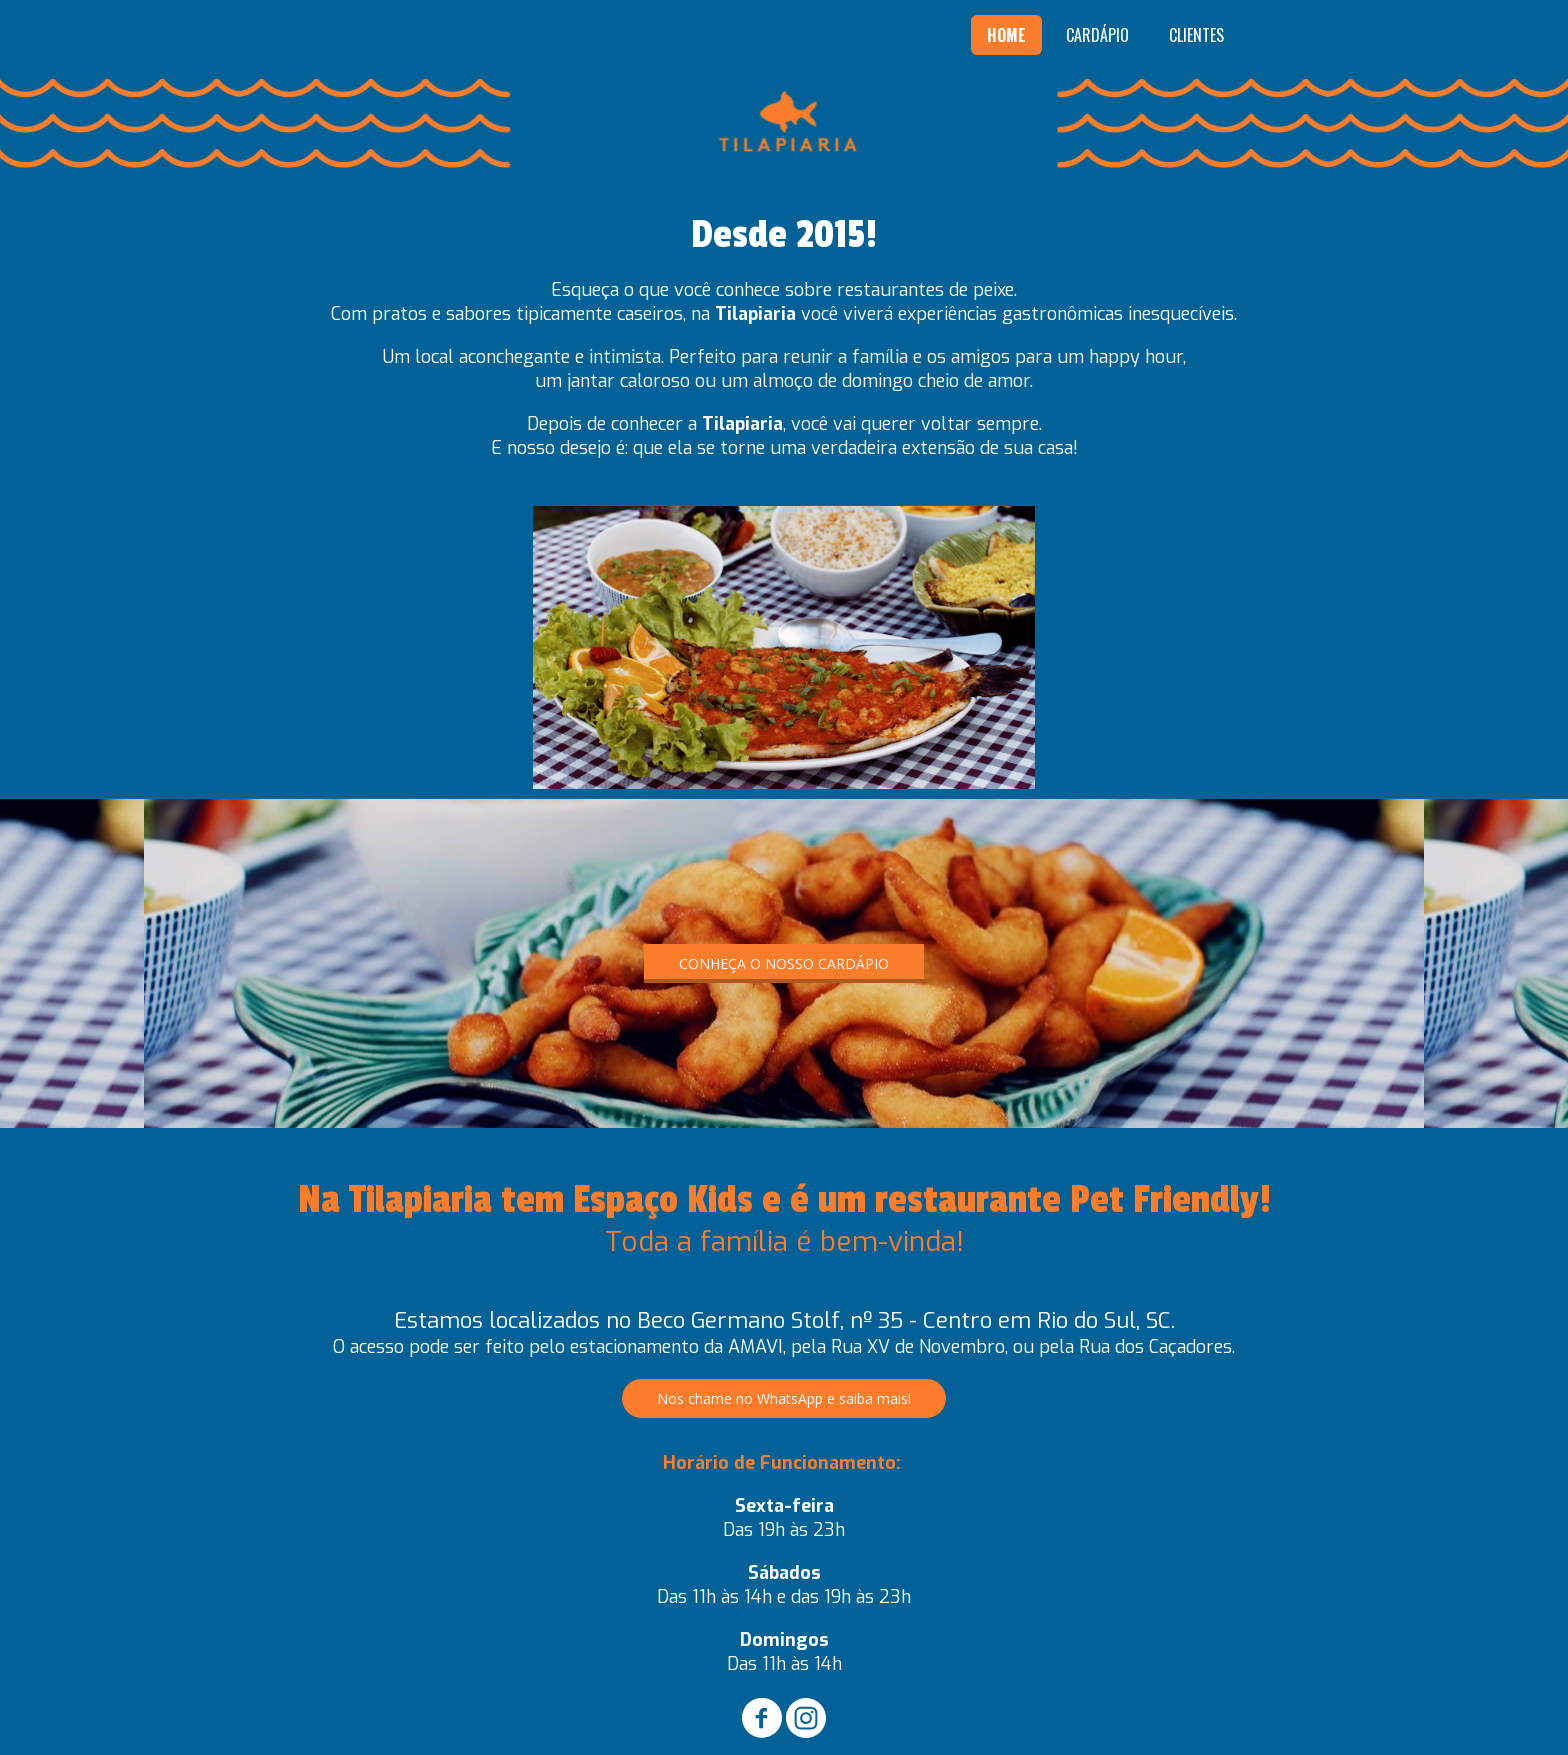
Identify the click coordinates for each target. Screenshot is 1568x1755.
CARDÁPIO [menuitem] (1097, 35)
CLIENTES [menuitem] (1196, 35)
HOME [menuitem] (1006, 35)
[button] (784, 963)
